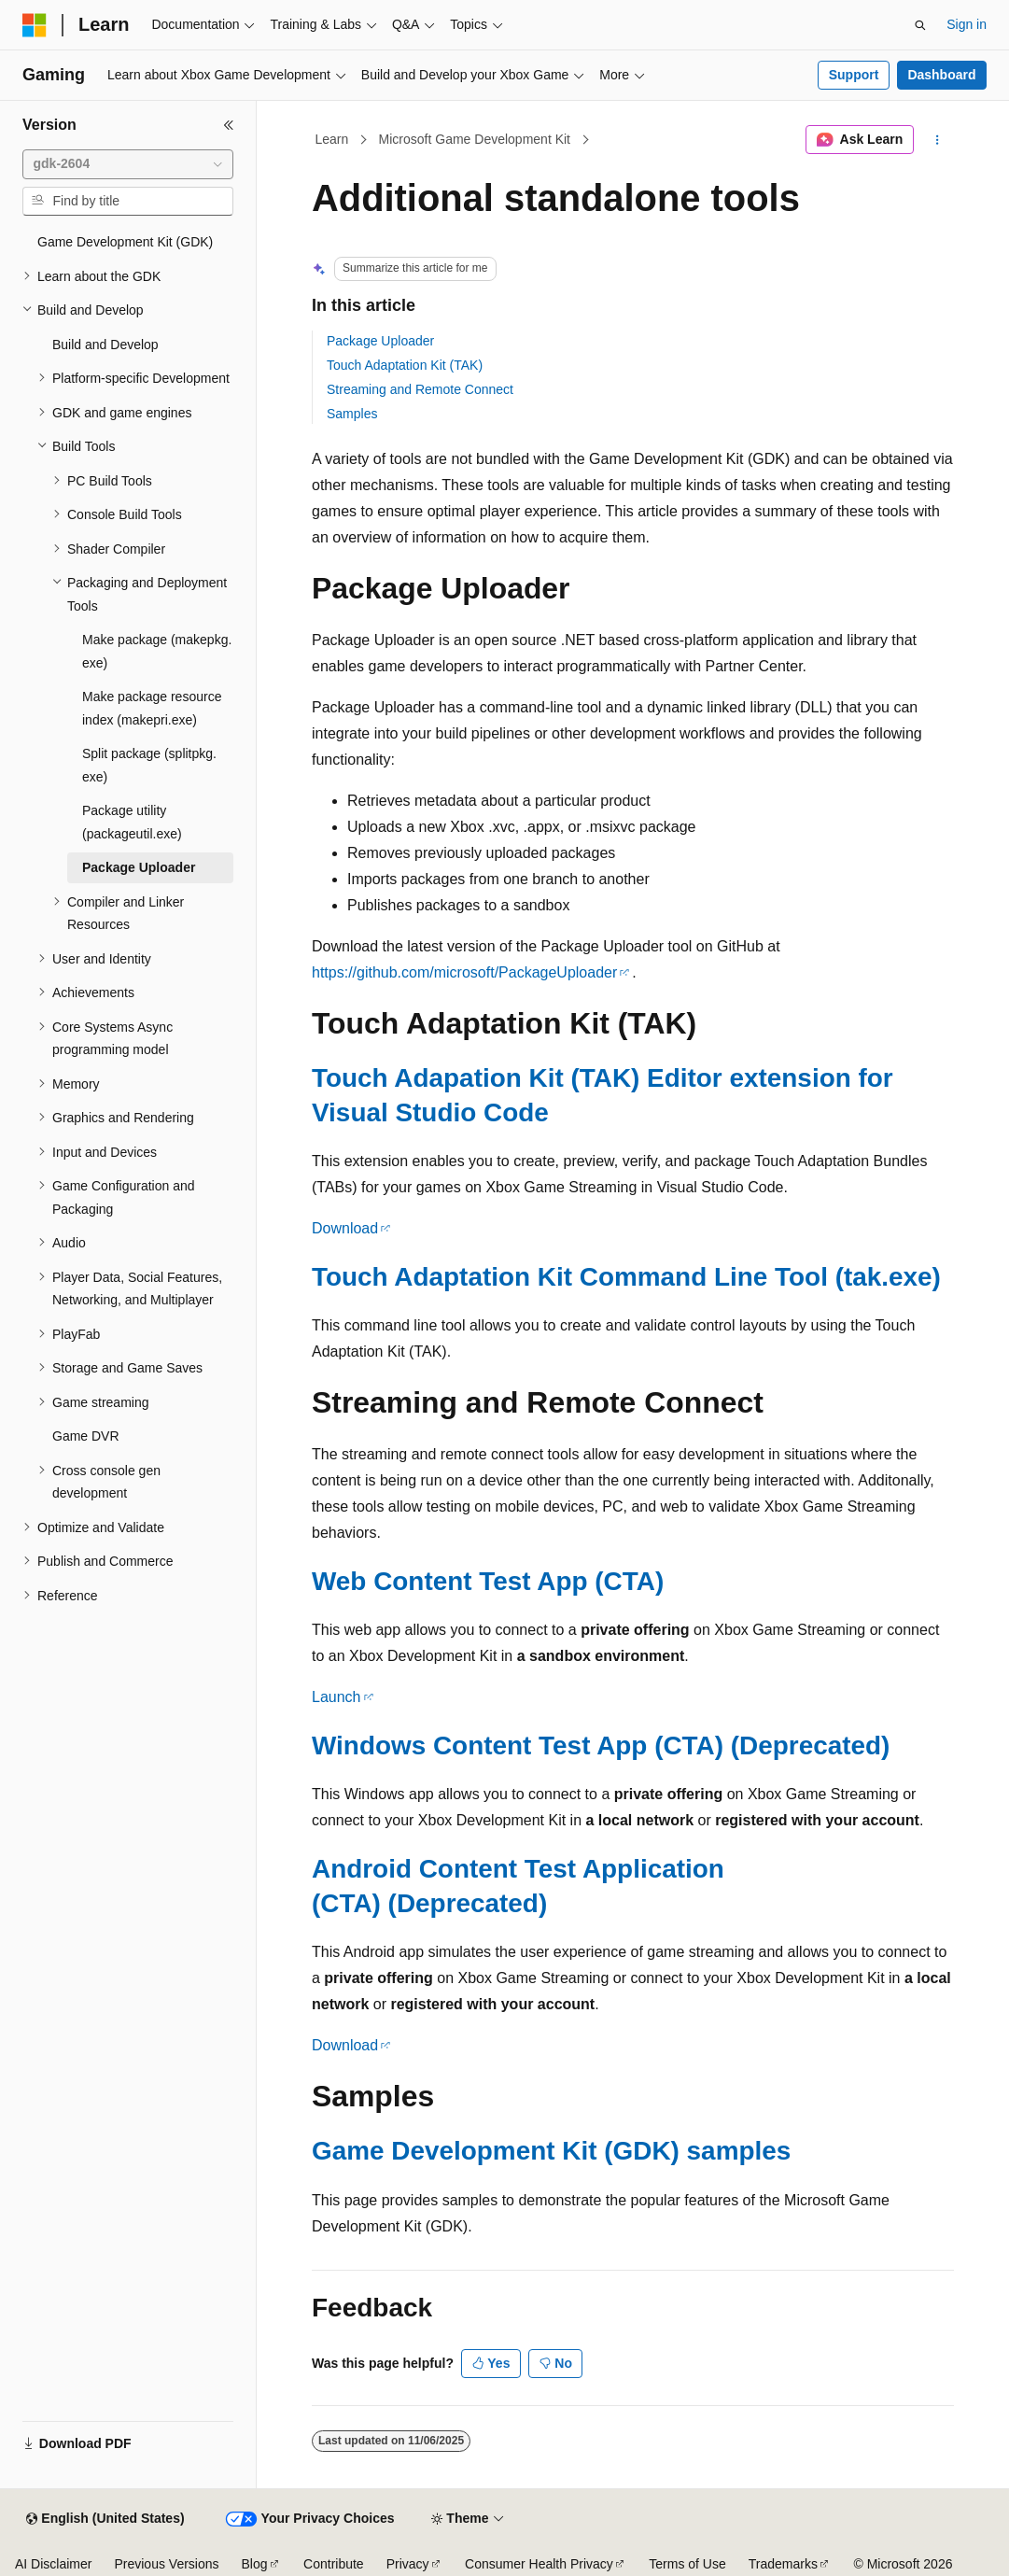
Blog (255, 2563)
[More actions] (937, 140)
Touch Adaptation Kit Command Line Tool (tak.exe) (626, 1276)
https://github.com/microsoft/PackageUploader (464, 972)
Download (345, 1228)
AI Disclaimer (53, 2563)
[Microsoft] (34, 25)
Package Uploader (380, 340)
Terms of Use (687, 2563)
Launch (336, 1697)
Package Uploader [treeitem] (138, 867)
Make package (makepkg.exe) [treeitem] (156, 651)
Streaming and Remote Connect (420, 389)
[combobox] (127, 164)
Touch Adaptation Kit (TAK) (405, 365)
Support (854, 74)
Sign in (966, 24)
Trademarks (783, 2563)
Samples (352, 413)
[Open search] (920, 25)
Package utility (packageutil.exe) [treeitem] (132, 822)
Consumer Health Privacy (539, 2563)
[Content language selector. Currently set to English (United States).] (105, 2519)
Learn (332, 139)
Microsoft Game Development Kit (474, 139)
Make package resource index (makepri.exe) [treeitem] (151, 708)
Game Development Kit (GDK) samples (551, 2150)
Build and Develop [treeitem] (105, 344)
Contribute (333, 2563)
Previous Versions (166, 2563)
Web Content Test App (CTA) (488, 1581)
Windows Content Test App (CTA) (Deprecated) (601, 1745)
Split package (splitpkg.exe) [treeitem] (149, 765)
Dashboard (941, 74)
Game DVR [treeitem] (85, 1436)
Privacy (407, 2563)
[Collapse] (228, 125)
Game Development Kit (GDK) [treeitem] (125, 241)
